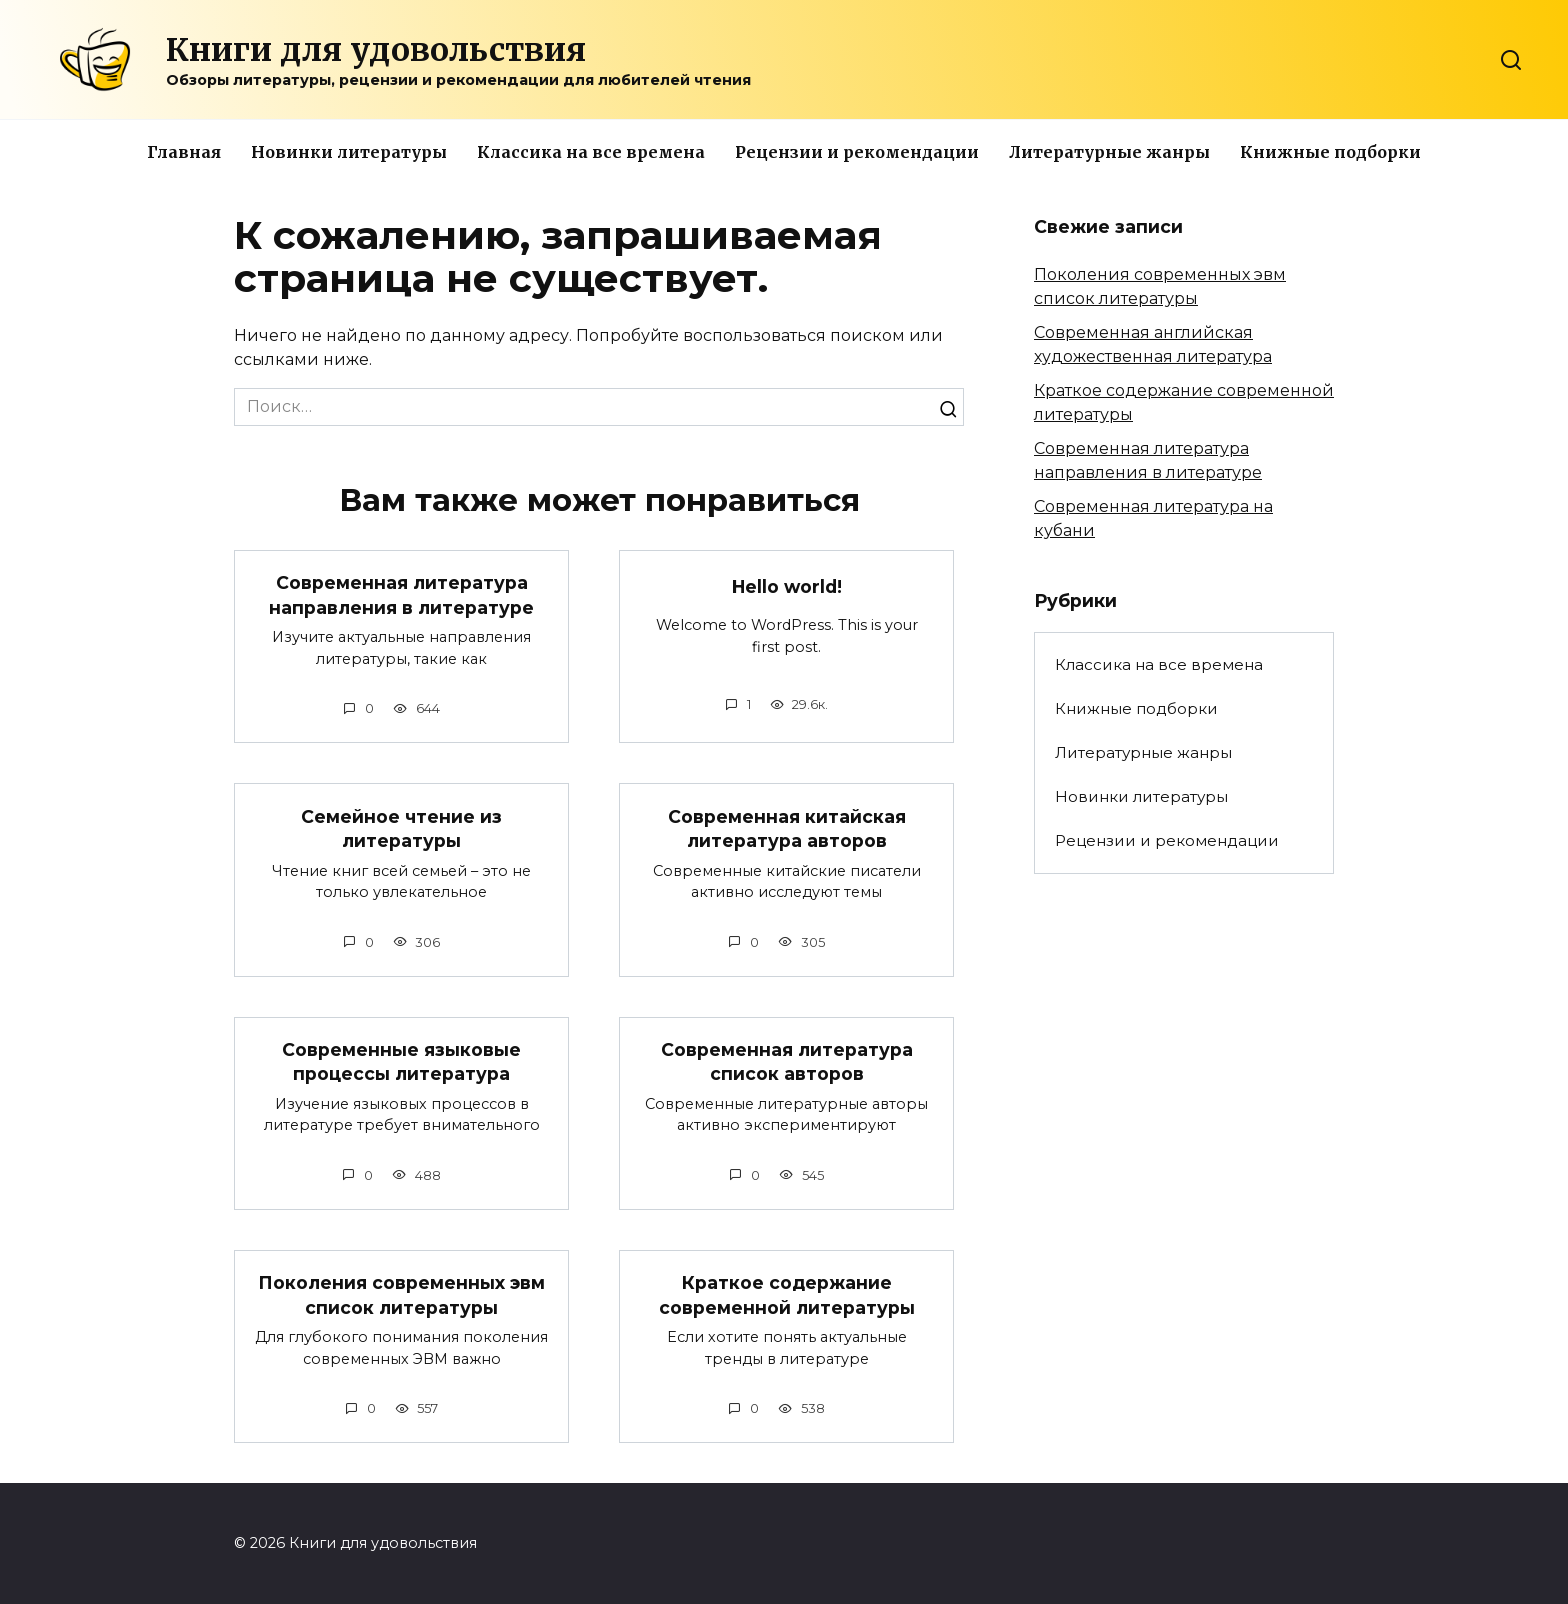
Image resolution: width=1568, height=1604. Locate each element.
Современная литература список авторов (787, 1062)
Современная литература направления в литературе (401, 595)
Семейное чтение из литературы (401, 828)
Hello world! (787, 586)
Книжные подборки (1330, 152)
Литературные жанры (1109, 152)
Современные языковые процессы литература (401, 1062)
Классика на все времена (591, 152)
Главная (184, 152)
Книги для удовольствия (376, 50)
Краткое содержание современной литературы (787, 1295)
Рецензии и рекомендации (857, 152)
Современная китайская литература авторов (787, 828)
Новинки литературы (349, 152)
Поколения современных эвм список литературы (401, 1295)
